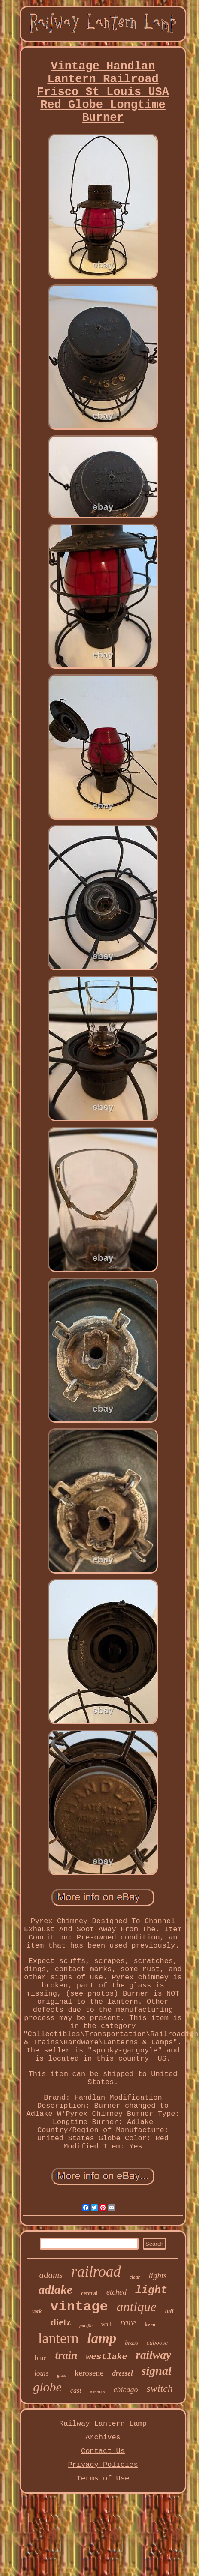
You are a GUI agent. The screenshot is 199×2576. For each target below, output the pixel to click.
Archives (103, 2437)
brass (131, 2343)
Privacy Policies (103, 2465)
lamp (102, 2338)
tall (169, 2310)
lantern (58, 2338)
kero (150, 2324)
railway (154, 2355)
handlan (97, 2391)
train (66, 2355)
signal (157, 2370)
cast (75, 2390)
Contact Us (103, 2451)
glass (61, 2375)
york (37, 2311)
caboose (157, 2342)
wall (106, 2324)
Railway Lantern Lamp (103, 2424)
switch (159, 2388)
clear (135, 2277)
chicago (125, 2389)
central (89, 2293)
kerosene (89, 2372)
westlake (106, 2357)
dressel (122, 2373)
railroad (96, 2271)
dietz (61, 2322)
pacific (86, 2325)
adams (51, 2275)
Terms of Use (103, 2478)
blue (41, 2357)
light (151, 2290)
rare (128, 2322)
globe (47, 2387)
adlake (55, 2289)
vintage (79, 2307)
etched (116, 2292)
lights (157, 2275)
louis (41, 2373)
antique (137, 2306)
